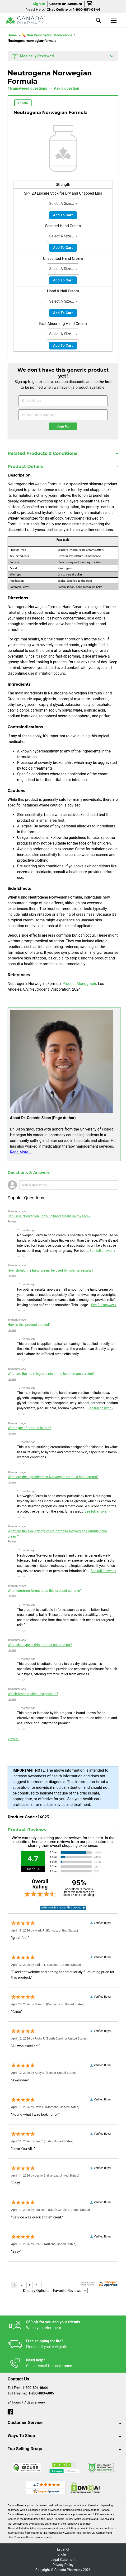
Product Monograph (79, 983)
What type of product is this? (29, 1428)
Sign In (39, 4)
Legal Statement (63, 2560)
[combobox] (63, 203)
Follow (12, 1221)
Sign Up (63, 426)
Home (13, 35)
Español (63, 2549)
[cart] (89, 4)
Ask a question (66, 88)
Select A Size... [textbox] (61, 203)
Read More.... (21, 1152)
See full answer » (102, 1251)
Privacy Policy (63, 2565)
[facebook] (10, 2410)
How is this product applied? (29, 1325)
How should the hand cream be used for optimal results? (50, 1270)
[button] (19, 1256)
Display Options (36, 2290)
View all (13, 1739)
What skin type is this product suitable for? (40, 1645)
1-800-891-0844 (35, 2388)
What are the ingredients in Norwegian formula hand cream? (53, 1477)
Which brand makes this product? (33, 1694)
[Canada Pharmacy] (25, 20)
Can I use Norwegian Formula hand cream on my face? (49, 1216)
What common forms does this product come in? (45, 1591)
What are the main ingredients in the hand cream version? (51, 1374)
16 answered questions (27, 88)
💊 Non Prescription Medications (47, 35)
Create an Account (66, 4)
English (63, 2554)
